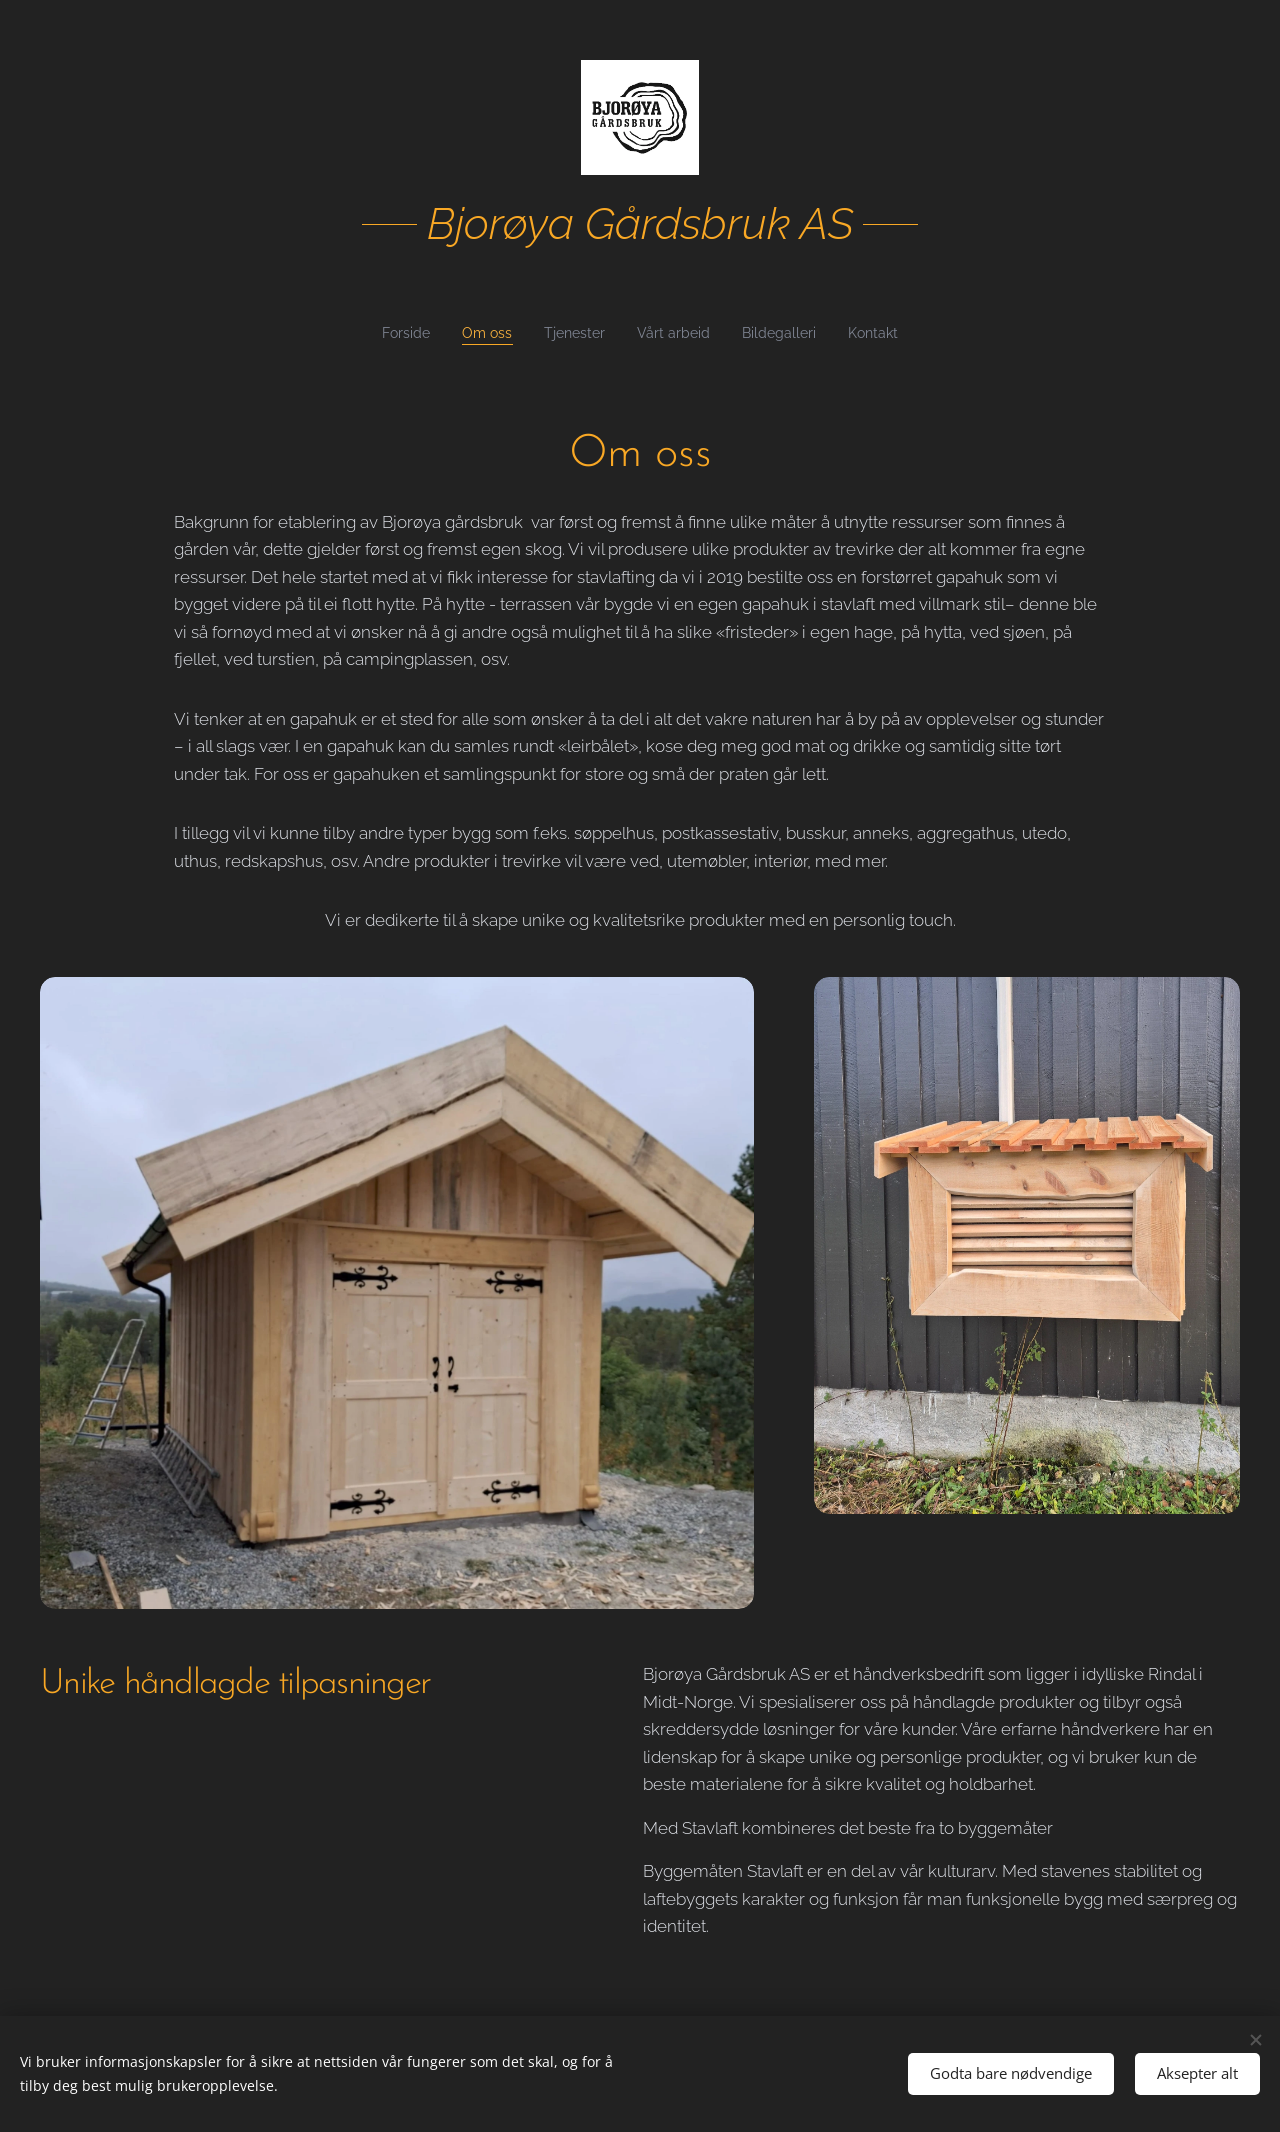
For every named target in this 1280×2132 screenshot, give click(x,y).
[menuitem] (396, 333)
